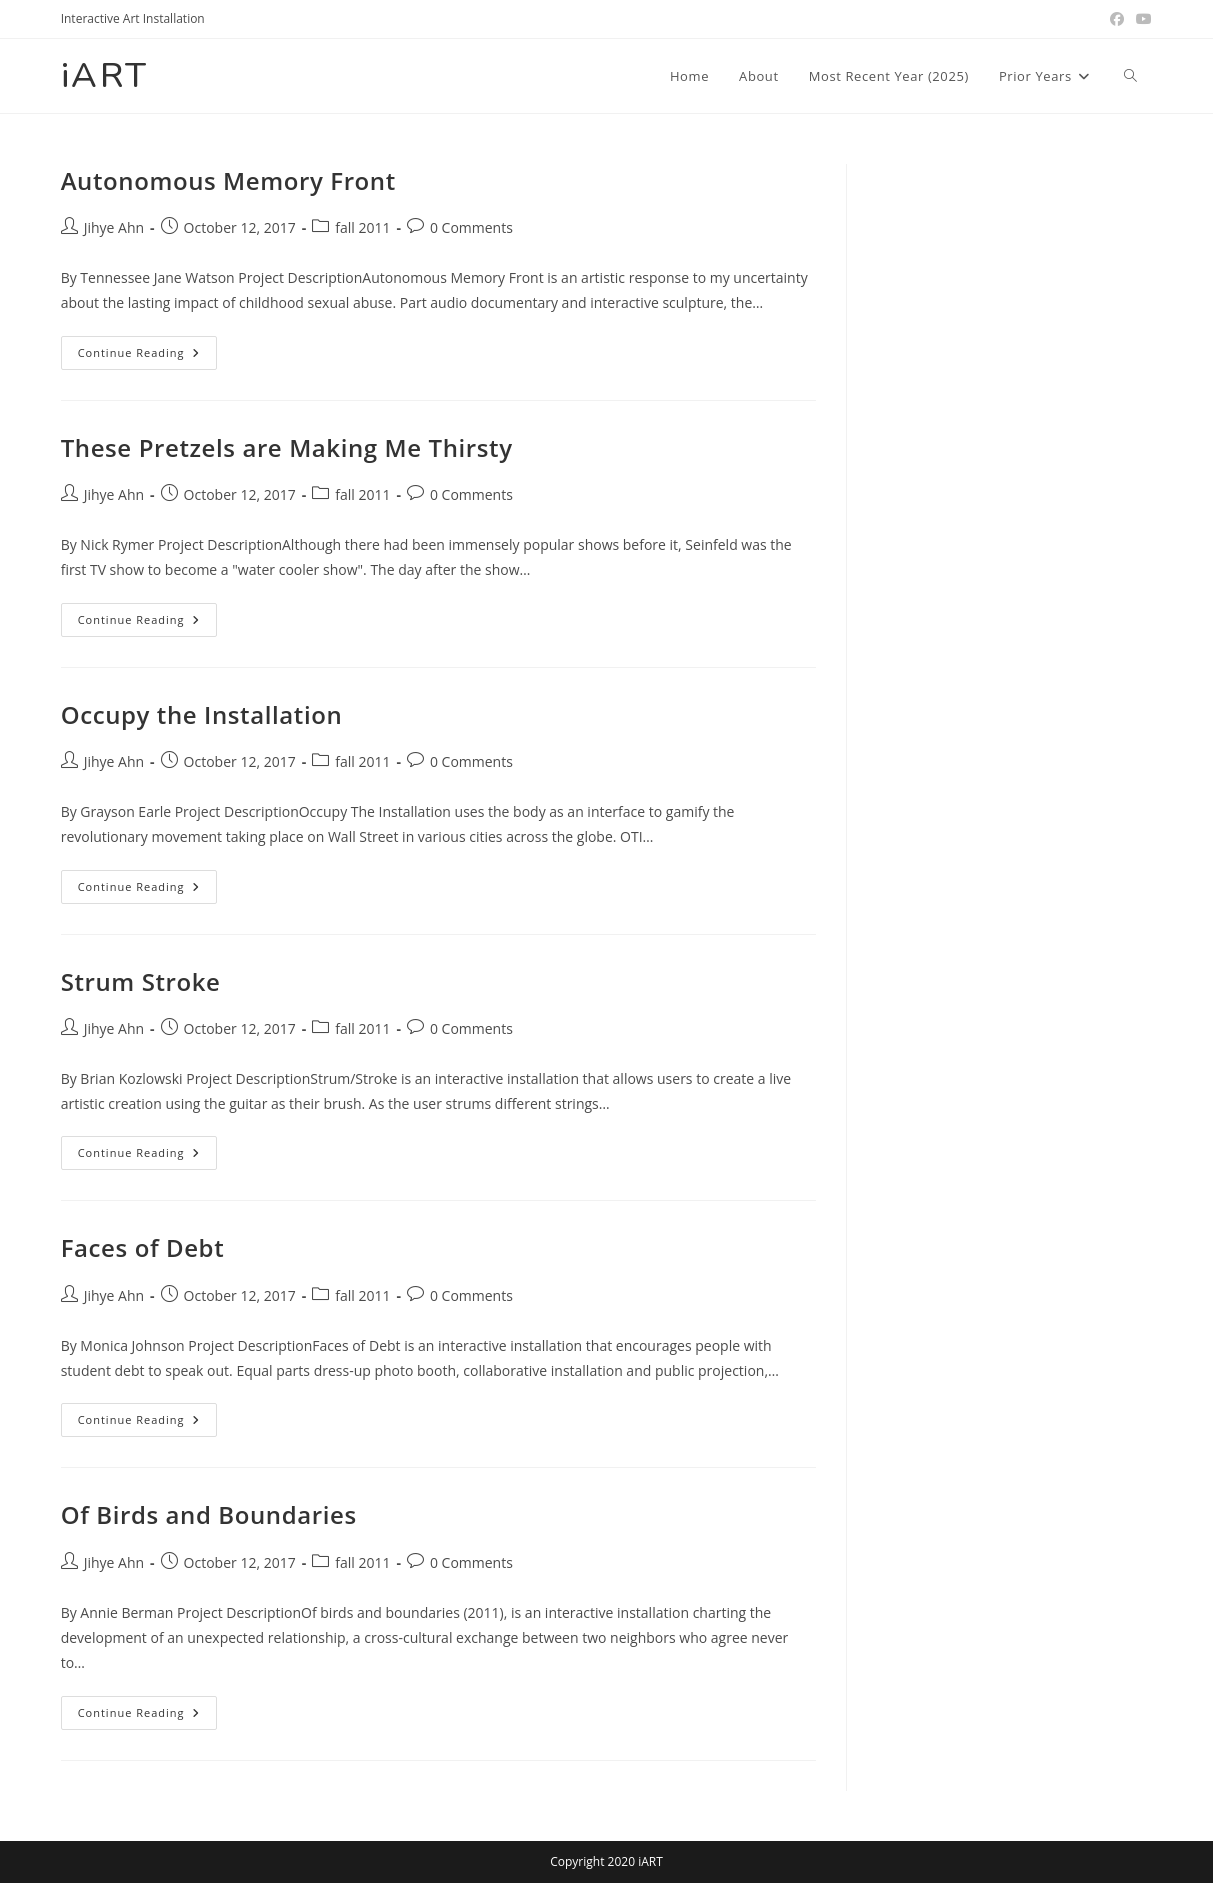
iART (105, 75)
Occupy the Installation (202, 714)
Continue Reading (148, 356)
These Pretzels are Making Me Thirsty (287, 447)
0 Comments (471, 227)
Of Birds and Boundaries (209, 1514)
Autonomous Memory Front (228, 180)
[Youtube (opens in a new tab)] (1141, 19)
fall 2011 (362, 227)
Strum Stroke (141, 981)
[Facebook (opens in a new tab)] (1117, 19)
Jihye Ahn (114, 227)
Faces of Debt (143, 1247)
